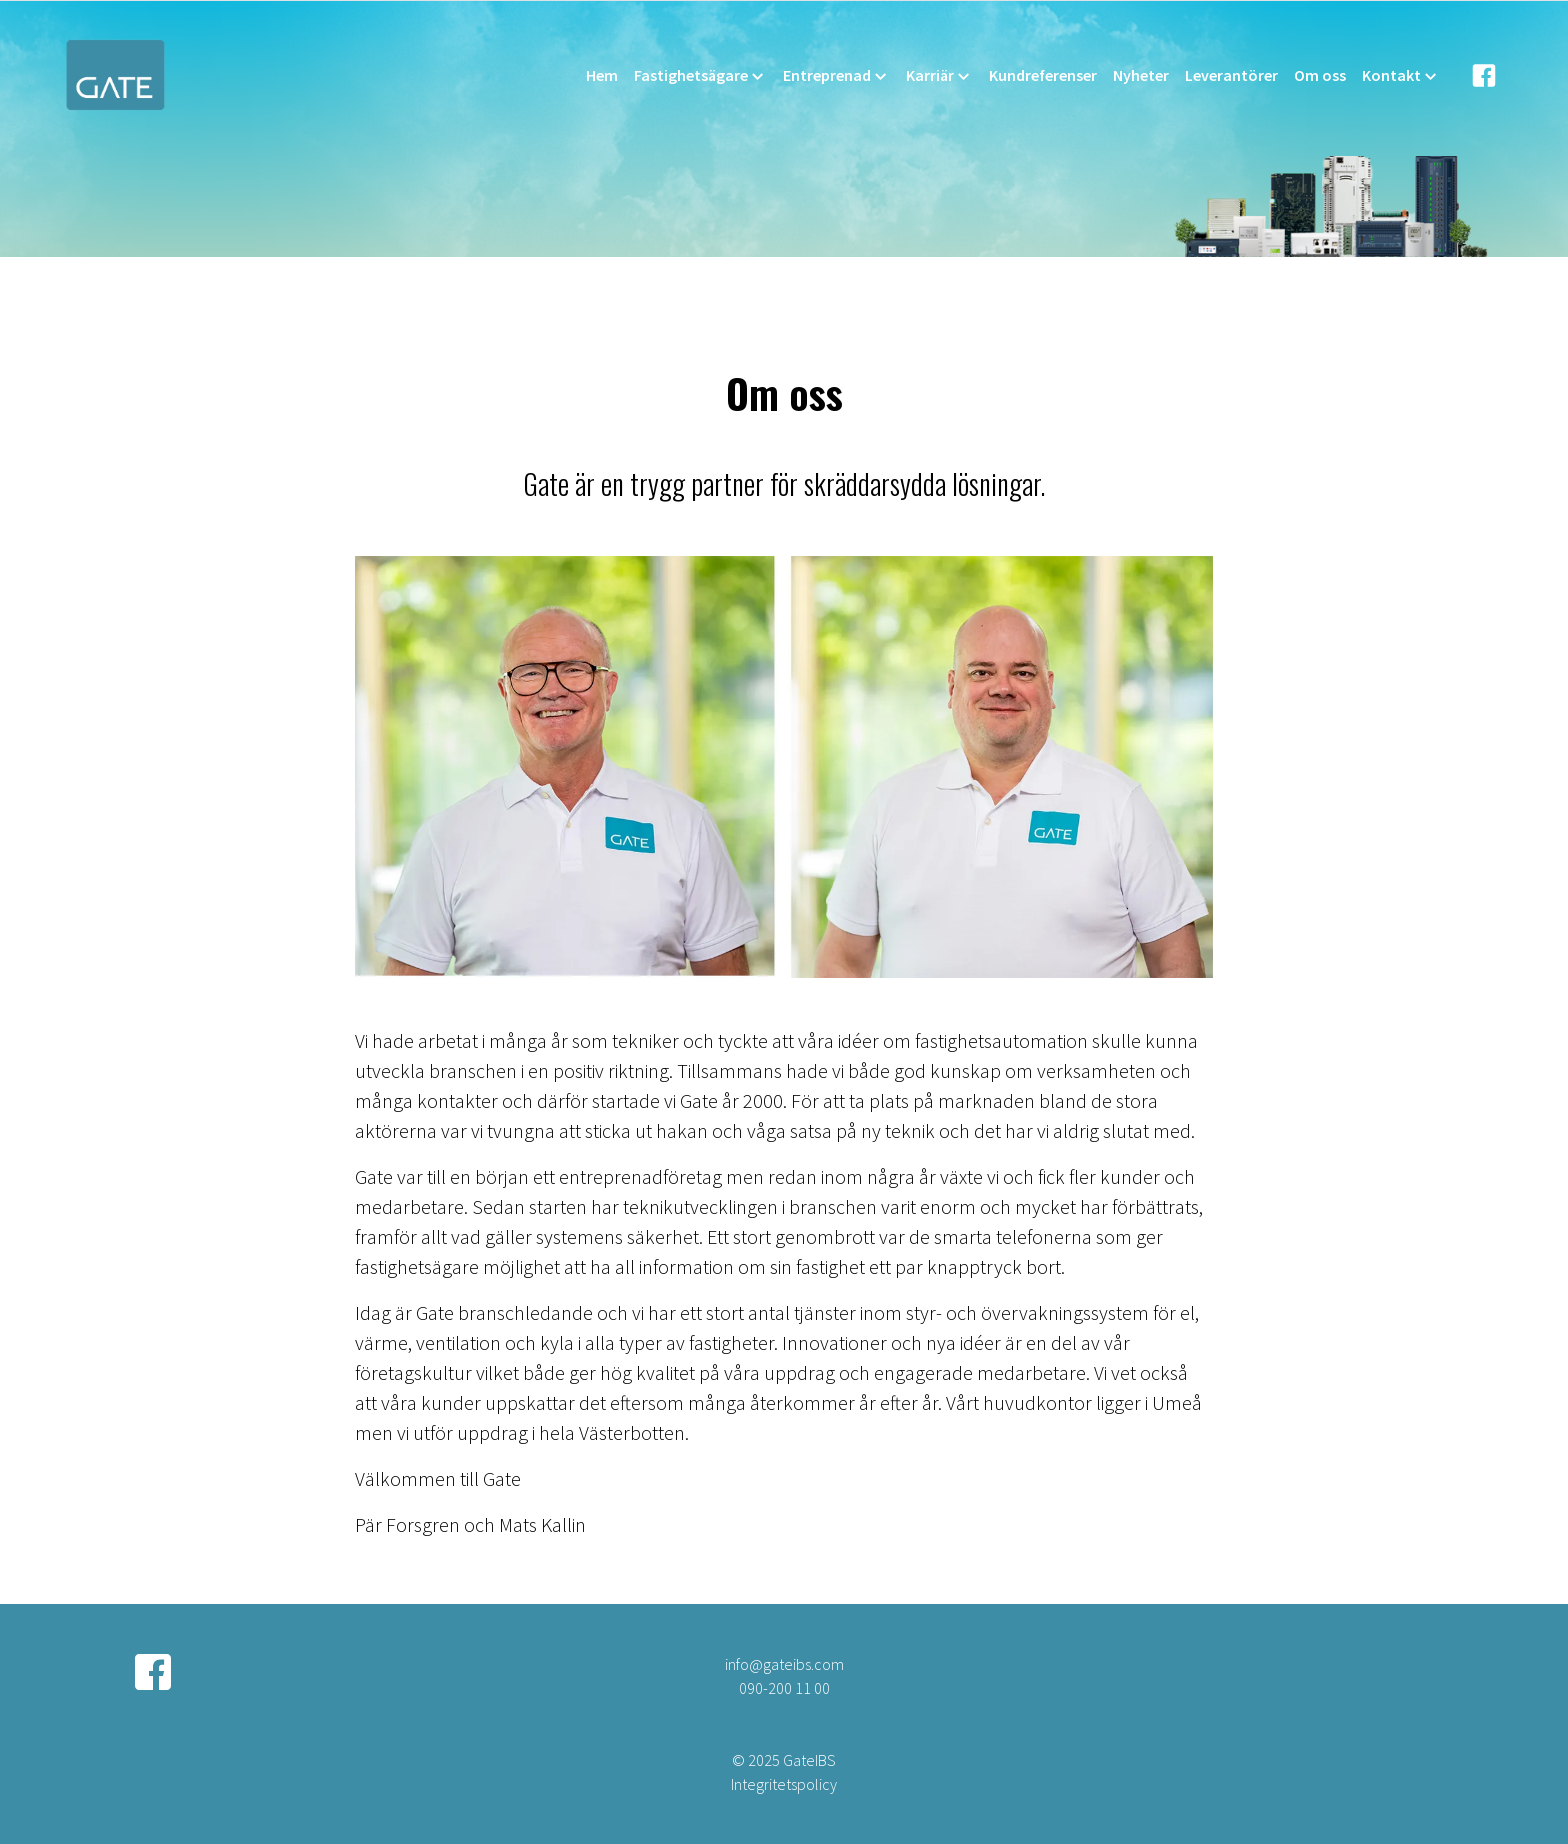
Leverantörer (1231, 75)
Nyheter (1141, 75)
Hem (602, 75)
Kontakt (1401, 76)
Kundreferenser (1043, 75)
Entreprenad (836, 76)
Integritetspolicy (784, 1784)
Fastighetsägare (700, 76)
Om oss (1320, 75)
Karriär (939, 76)
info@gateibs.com (784, 1664)
